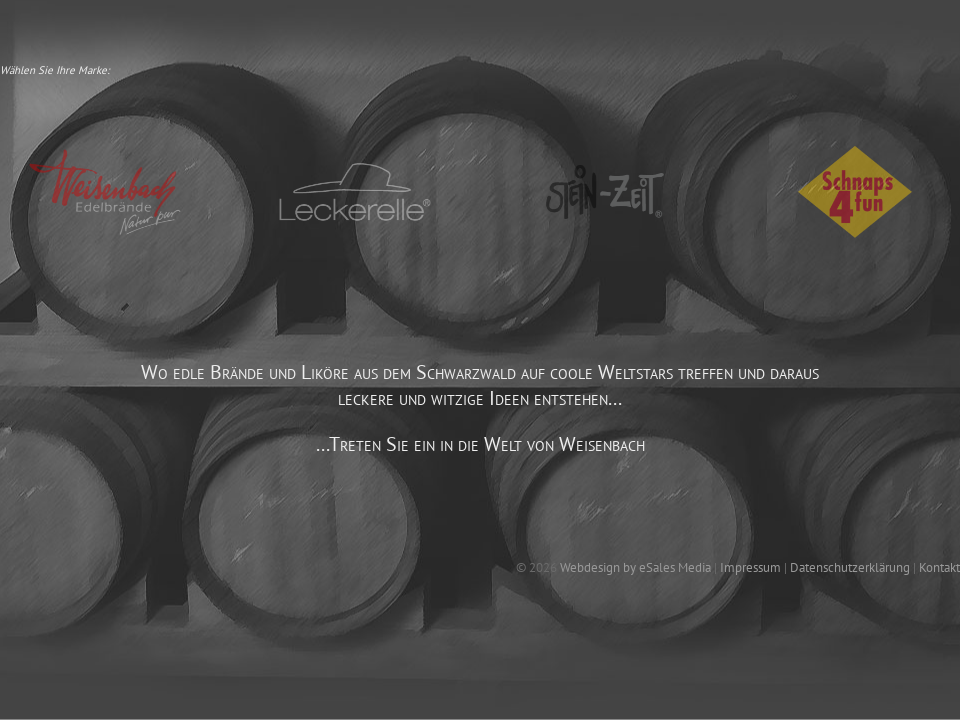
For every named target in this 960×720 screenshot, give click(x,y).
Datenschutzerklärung (850, 567)
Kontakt (939, 567)
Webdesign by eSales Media (635, 567)
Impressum (750, 567)
